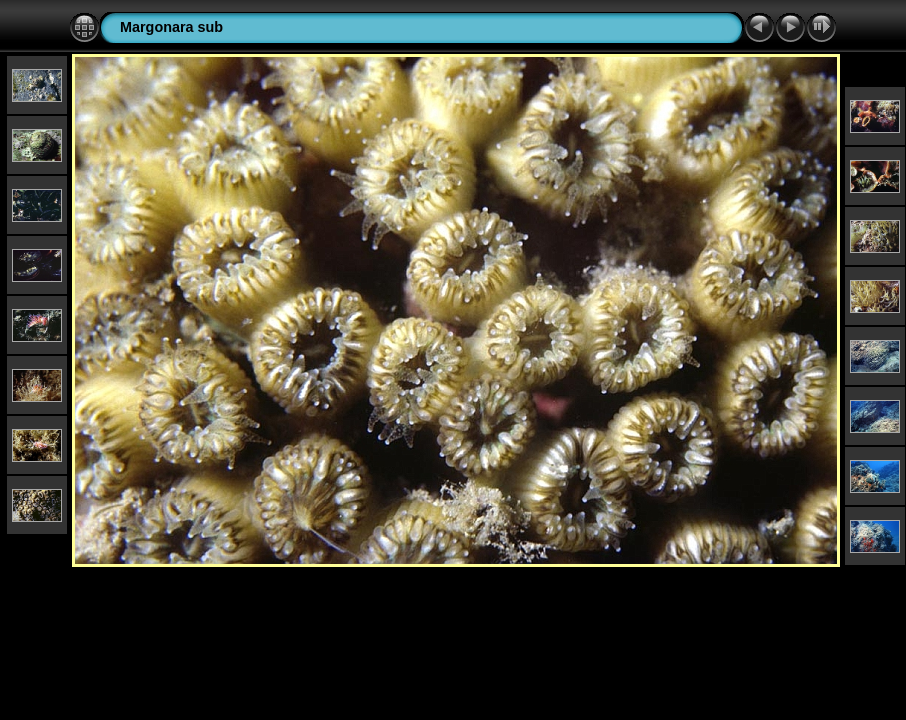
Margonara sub (171, 27)
